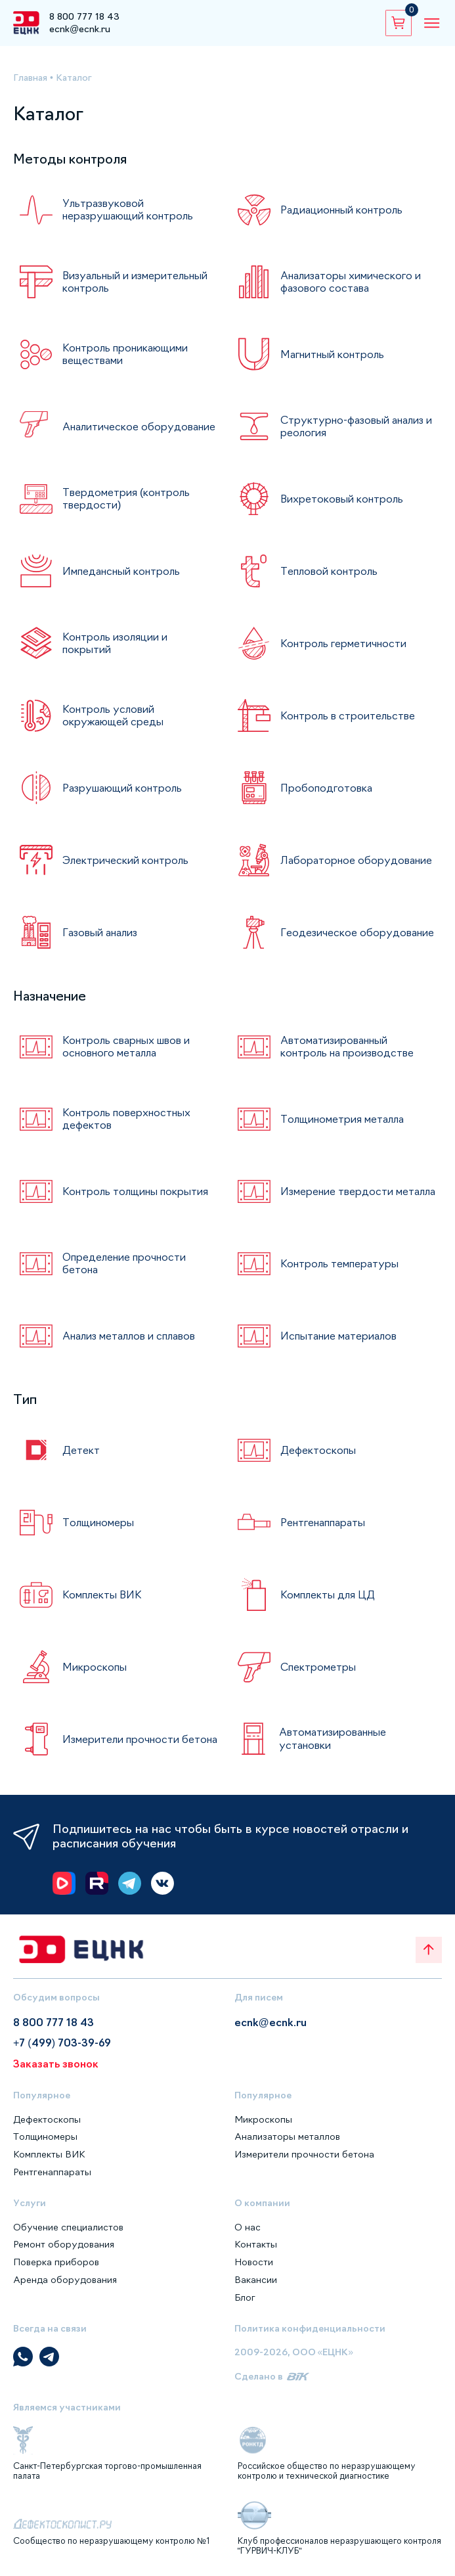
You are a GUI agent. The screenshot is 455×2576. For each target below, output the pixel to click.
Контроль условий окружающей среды (112, 715)
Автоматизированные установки (332, 1738)
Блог (244, 2297)
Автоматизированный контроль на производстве (347, 1046)
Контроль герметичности (343, 643)
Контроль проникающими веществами (125, 353)
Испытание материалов (338, 1335)
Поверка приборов (56, 2262)
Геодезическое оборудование (357, 932)
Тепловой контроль (329, 571)
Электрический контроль (125, 860)
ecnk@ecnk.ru (79, 29)
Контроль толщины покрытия (135, 1191)
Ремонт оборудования (63, 2244)
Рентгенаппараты (322, 1522)
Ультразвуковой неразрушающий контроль (127, 209)
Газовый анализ (99, 932)
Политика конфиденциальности (309, 2328)
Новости (253, 2262)
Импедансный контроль (121, 571)
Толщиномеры (98, 1522)
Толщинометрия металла (342, 1119)
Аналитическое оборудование (138, 426)
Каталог (74, 77)
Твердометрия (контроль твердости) (126, 498)
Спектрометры (318, 1666)
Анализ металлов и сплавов (128, 1335)
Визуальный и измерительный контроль (134, 281)
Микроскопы (94, 1666)
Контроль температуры (339, 1263)
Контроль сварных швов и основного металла (126, 1046)
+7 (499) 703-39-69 (62, 2042)
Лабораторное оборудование (356, 860)
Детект (81, 1450)
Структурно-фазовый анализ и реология (356, 426)
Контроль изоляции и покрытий (114, 642)
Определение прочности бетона (124, 1263)
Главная (30, 77)
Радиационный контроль (341, 209)
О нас (247, 2227)
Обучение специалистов (68, 2227)
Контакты (255, 2244)
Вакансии (255, 2279)
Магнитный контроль (332, 354)
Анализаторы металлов (287, 2136)
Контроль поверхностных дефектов (126, 1118)
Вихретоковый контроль (341, 498)
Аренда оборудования (65, 2279)
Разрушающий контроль (122, 787)
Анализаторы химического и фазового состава (350, 281)
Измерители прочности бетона (139, 1739)
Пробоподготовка (326, 787)
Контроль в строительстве (347, 715)
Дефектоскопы (318, 1450)
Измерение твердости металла (357, 1191)
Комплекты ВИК (101, 1594)
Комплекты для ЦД (327, 1594)
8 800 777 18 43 (84, 16)
